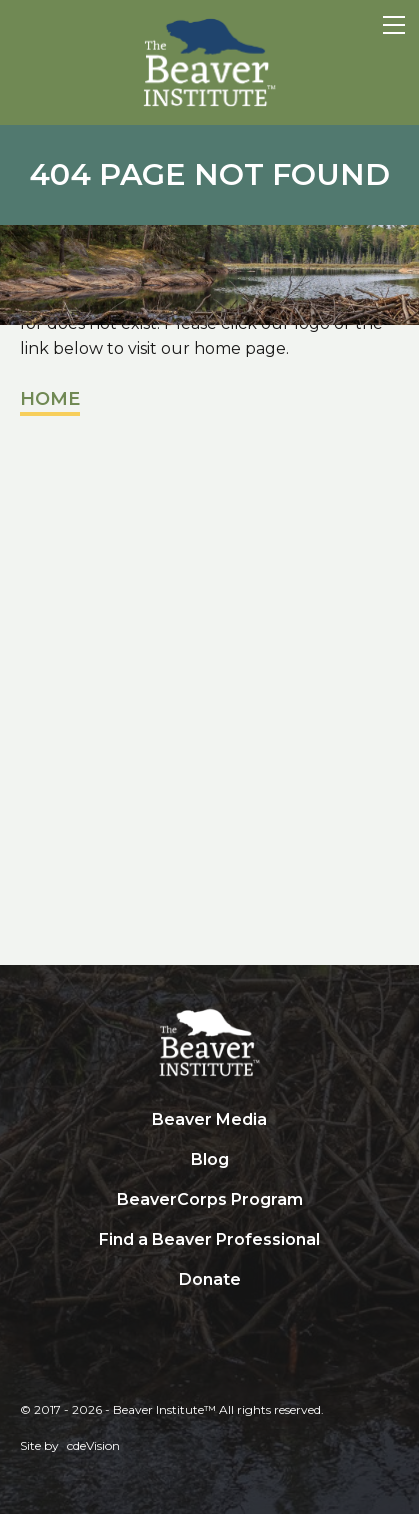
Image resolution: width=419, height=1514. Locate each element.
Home (50, 399)
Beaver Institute (210, 63)
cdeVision (93, 1445)
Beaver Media (209, 1119)
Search (210, 1321)
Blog (210, 1159)
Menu (394, 25)
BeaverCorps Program (210, 1199)
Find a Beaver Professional (209, 1239)
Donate (210, 1279)
